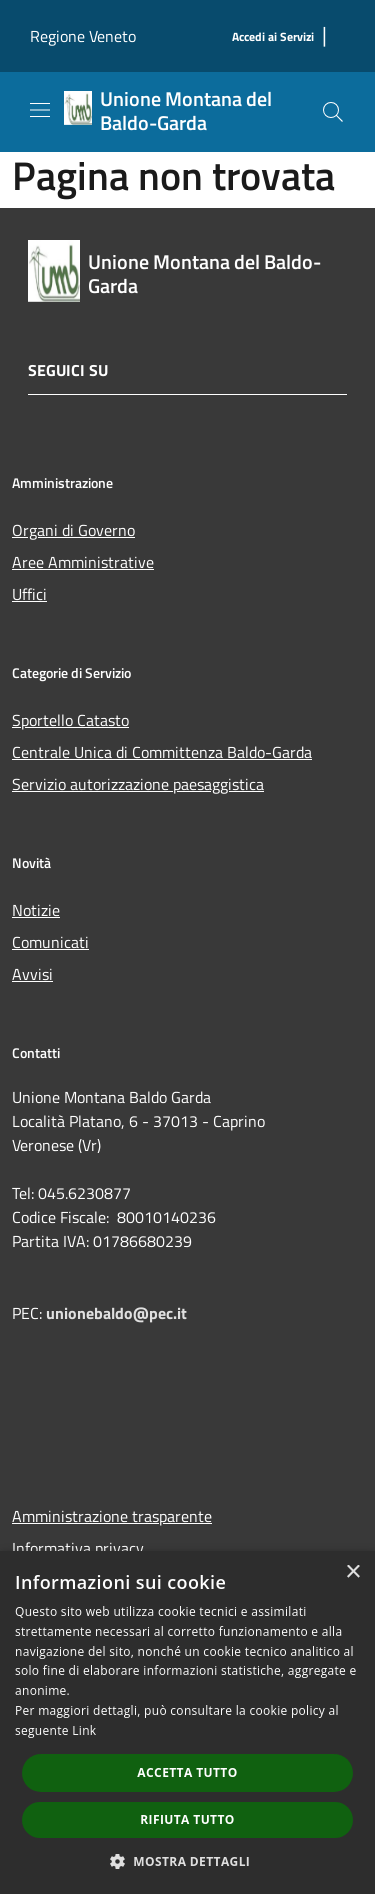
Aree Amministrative (83, 562)
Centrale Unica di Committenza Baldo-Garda (162, 752)
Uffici (29, 594)
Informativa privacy (78, 1548)
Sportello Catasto (70, 720)
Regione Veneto (83, 36)
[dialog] (187, 1722)
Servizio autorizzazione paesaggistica (138, 784)
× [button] (352, 1572)
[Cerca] (333, 112)
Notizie (36, 910)
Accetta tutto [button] (187, 1772)
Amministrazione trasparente (112, 1516)
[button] (188, 1861)
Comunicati (50, 942)
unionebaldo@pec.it (118, 1313)
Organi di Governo (73, 530)
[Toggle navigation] (40, 110)
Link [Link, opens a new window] (84, 1730)
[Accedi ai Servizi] (273, 37)
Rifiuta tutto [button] (187, 1819)
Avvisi (32, 974)
